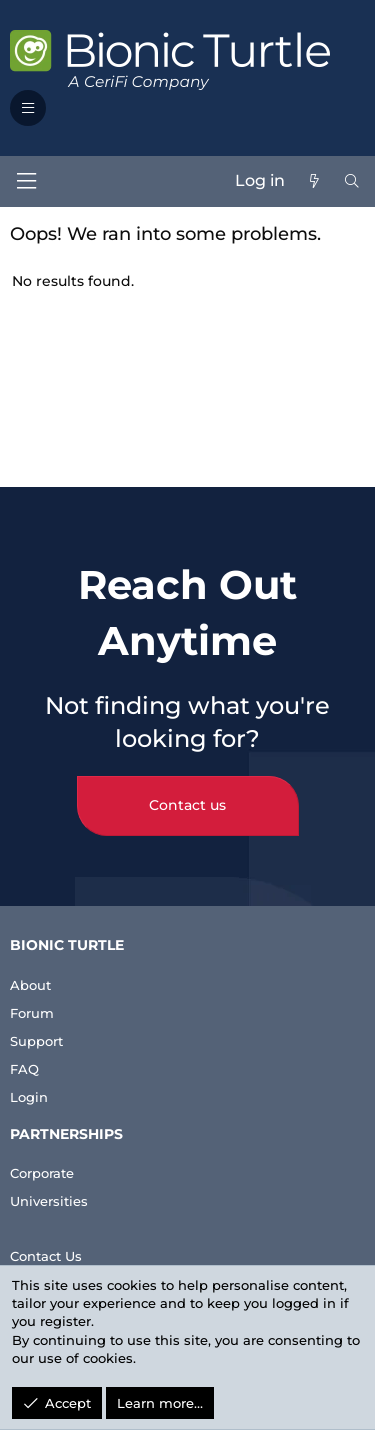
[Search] (352, 181)
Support (36, 1041)
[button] (28, 108)
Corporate (42, 1173)
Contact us (187, 805)
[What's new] (314, 181)
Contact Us (46, 1256)
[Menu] (26, 181)
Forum (32, 1013)
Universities (49, 1201)
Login (29, 1097)
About (30, 985)
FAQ (24, 1069)
